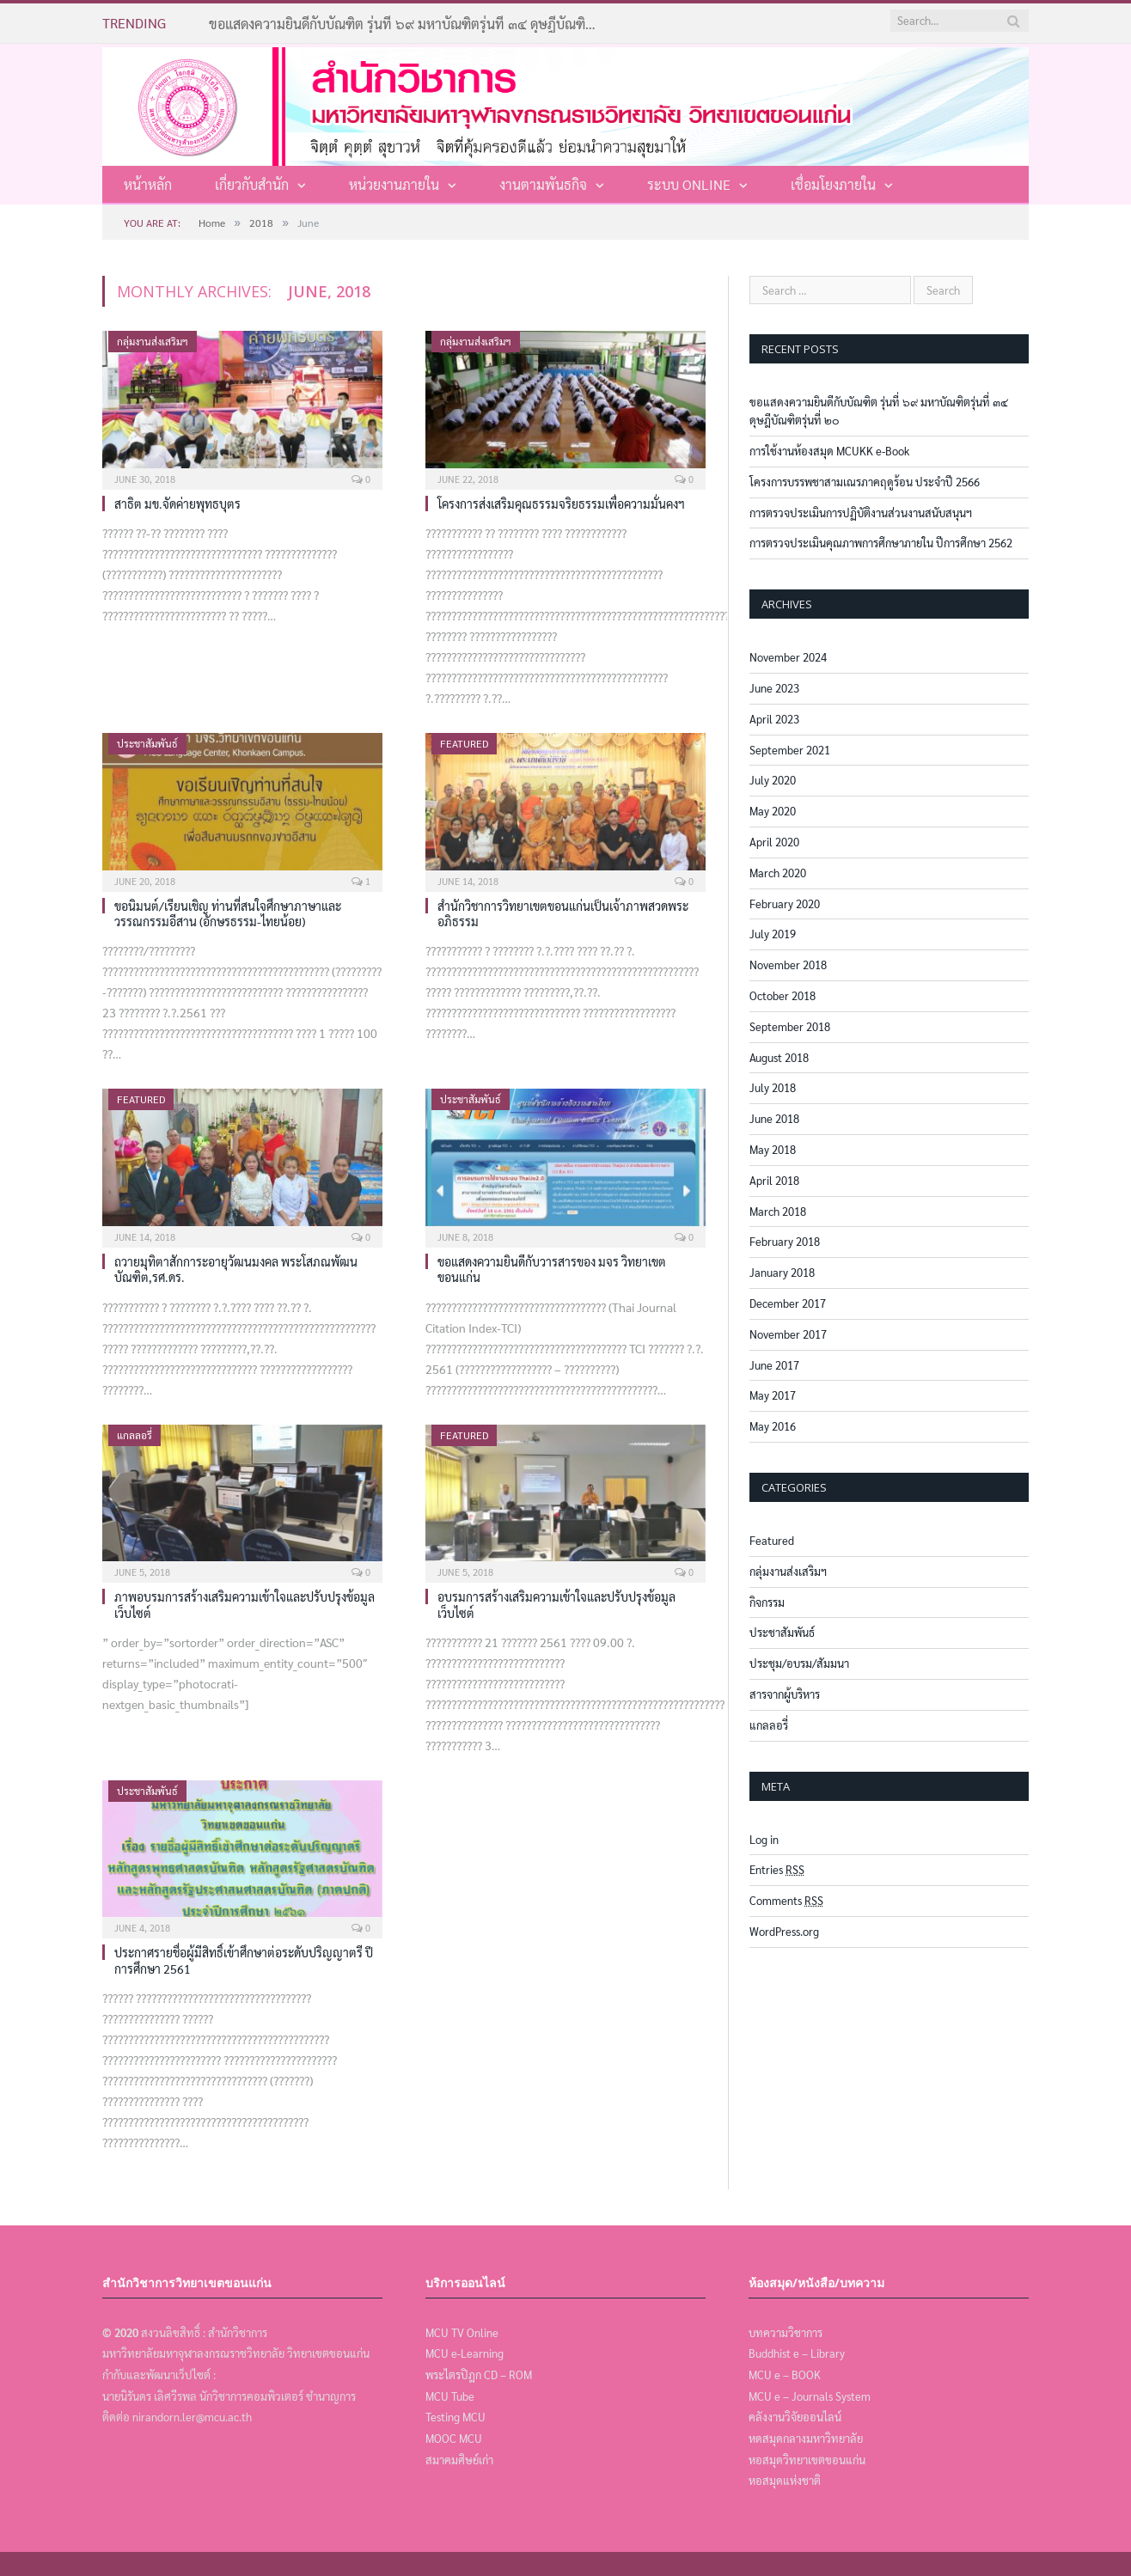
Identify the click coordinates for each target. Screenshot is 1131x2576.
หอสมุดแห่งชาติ (785, 2480)
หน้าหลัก (148, 184)
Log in (764, 1839)
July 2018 (772, 1087)
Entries (776, 1869)
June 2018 (774, 1118)
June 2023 (774, 688)
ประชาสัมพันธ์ (147, 743)
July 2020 (772, 779)
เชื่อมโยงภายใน (833, 184)
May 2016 (772, 1426)
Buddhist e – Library (797, 2353)
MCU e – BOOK (785, 2374)
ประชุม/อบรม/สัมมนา (799, 1663)
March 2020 (777, 872)
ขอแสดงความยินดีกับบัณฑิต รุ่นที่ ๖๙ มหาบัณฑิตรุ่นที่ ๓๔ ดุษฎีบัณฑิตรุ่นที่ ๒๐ (406, 24)
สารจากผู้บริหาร (784, 1694)
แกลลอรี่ (134, 1435)
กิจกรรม (767, 1602)
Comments (786, 1900)
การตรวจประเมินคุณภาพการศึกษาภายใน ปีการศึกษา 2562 (880, 542)
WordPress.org (784, 1931)
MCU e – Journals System (810, 2396)
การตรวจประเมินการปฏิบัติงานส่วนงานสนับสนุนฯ (860, 512)
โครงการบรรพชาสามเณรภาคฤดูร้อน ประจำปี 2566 (864, 481)
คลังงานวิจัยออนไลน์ (795, 2416)
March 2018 (777, 1211)
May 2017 (772, 1395)
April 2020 (774, 841)
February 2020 (784, 903)
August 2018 (779, 1057)
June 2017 (774, 1365)
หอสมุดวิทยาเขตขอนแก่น (807, 2459)
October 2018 (782, 995)
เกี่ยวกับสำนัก (252, 184)
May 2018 (772, 1149)
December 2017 (787, 1303)
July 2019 (772, 933)
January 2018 (782, 1272)
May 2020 (772, 810)
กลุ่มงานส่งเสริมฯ (152, 341)
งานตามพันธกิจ (543, 184)
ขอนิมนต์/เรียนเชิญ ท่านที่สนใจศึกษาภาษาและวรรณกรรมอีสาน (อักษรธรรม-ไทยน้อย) (227, 913)
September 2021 (789, 749)
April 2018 (774, 1180)
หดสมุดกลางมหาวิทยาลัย (806, 2438)
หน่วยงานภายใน (394, 184)
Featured (464, 743)
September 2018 (789, 1026)
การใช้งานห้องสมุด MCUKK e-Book (829, 450)
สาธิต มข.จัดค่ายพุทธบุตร (177, 503)
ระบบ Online (689, 184)
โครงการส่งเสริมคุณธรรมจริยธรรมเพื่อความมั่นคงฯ (561, 503)
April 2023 (774, 718)
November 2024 (788, 657)
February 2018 (784, 1241)
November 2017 (788, 1334)
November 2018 (788, 964)
